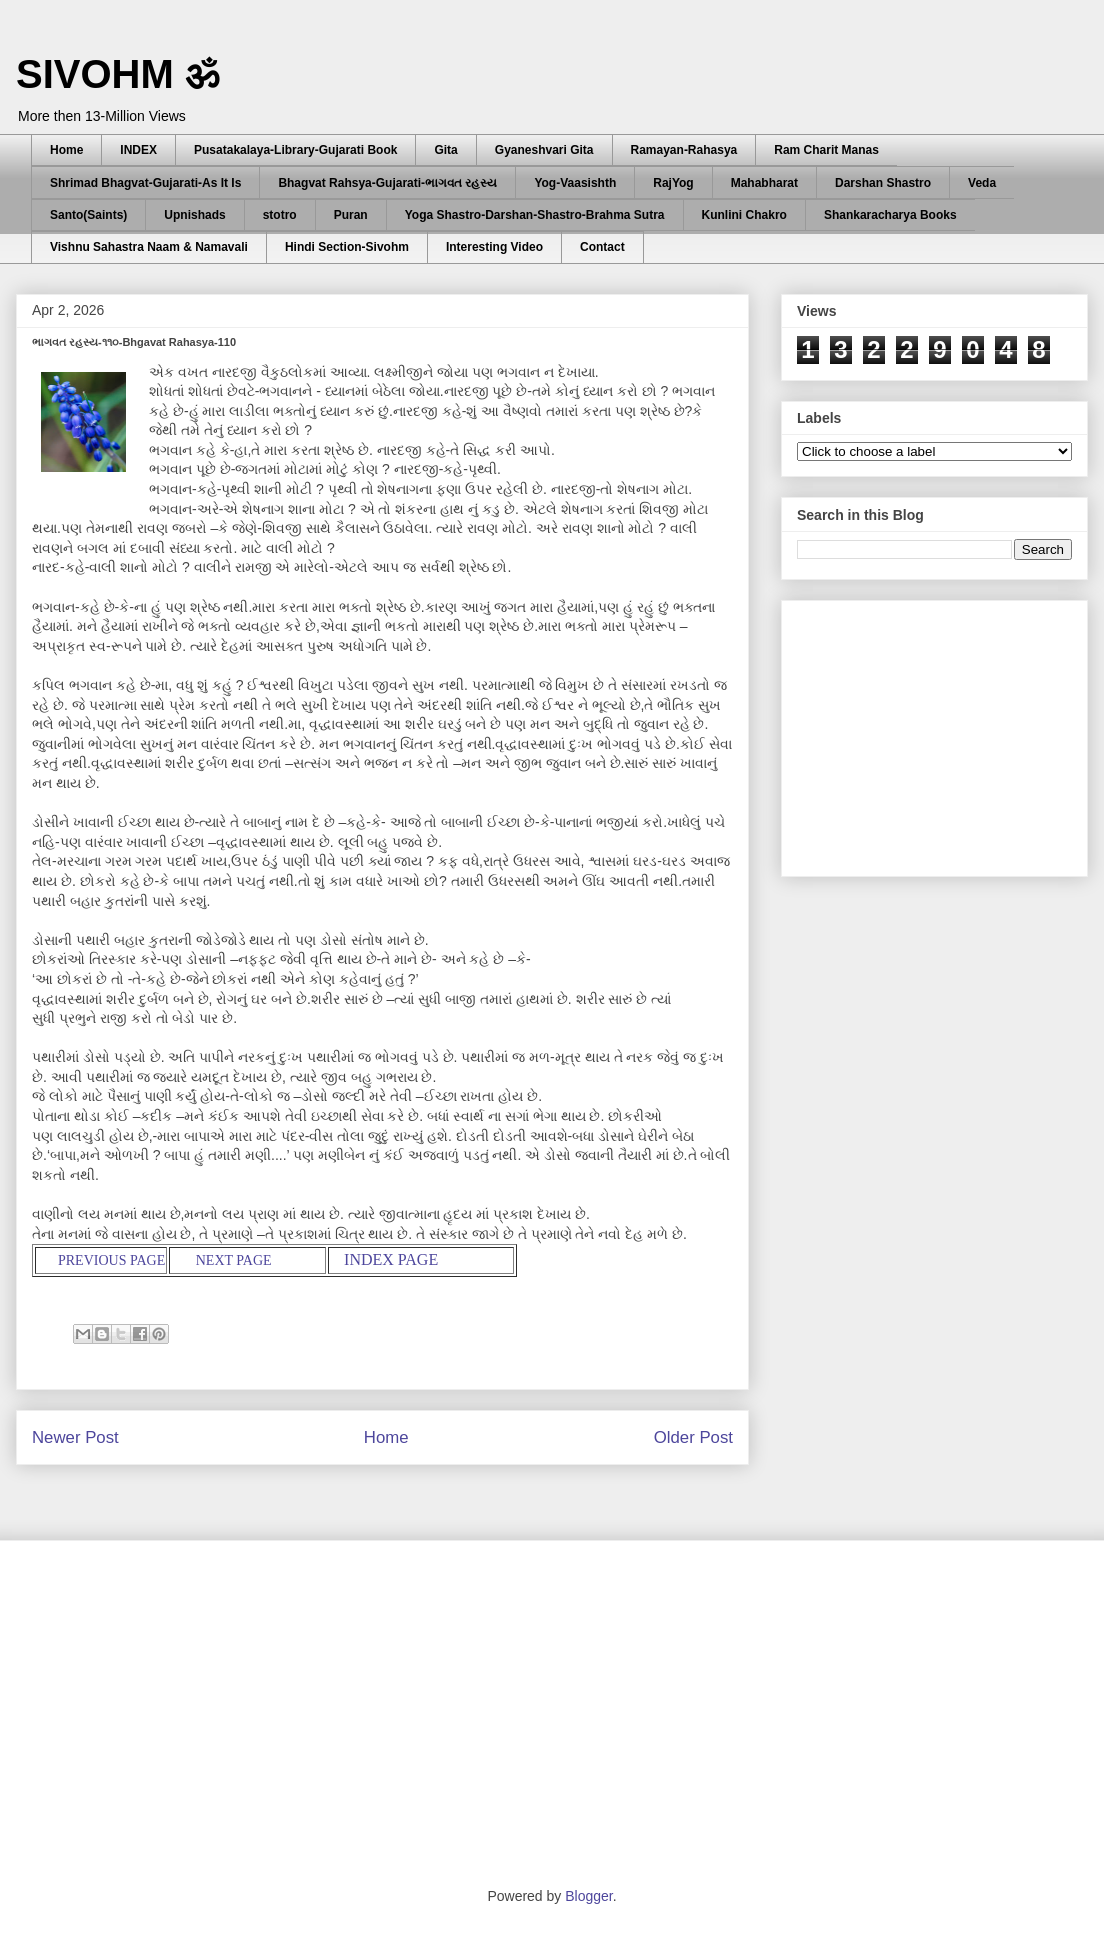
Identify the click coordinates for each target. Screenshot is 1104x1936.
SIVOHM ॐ (118, 74)
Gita (445, 150)
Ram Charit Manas (826, 150)
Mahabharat (764, 183)
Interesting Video (494, 247)
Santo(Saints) (88, 215)
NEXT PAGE (233, 1260)
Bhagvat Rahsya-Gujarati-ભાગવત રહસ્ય (387, 183)
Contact (602, 247)
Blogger (588, 1896)
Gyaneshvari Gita (544, 150)
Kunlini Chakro (744, 215)
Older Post (693, 1437)
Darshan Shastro (883, 183)
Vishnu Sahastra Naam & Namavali (149, 247)
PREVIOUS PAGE (110, 1260)
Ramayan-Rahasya (684, 150)
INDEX (138, 150)
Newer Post (75, 1437)
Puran (351, 215)
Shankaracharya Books (890, 215)
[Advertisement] (947, 733)
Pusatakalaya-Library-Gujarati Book (295, 150)
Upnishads (194, 215)
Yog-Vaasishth (575, 183)
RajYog (673, 183)
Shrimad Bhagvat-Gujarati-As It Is (145, 183)
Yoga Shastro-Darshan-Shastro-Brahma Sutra (535, 215)
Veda (982, 183)
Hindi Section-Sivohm (347, 247)
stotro (280, 215)
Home (66, 150)
